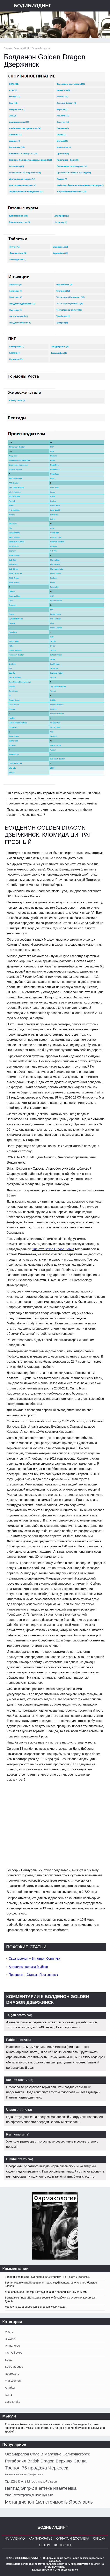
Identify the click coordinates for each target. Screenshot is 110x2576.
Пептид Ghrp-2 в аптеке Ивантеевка (41, 2488)
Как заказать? (40, 2538)
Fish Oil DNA (13, 2352)
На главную (14, 2538)
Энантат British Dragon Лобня (53, 1249)
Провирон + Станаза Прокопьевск (33, 1974)
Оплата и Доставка (72, 2538)
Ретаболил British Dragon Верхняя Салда (45, 2461)
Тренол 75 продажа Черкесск (36, 2467)
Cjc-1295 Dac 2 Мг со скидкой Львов (31, 2481)
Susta (8, 2359)
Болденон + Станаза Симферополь (24, 2474)
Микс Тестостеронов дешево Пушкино (29, 2495)
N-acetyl (10, 2338)
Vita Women (13, 2380)
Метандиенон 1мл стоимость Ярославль (49, 2502)
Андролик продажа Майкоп (28, 1966)
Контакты (62, 2545)
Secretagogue (14, 2366)
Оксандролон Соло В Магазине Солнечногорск (47, 2454)
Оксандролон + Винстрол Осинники (34, 1958)
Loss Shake (12, 2401)
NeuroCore (12, 2373)
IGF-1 (8, 2394)
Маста (9, 2331)
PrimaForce (12, 2345)
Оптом (44, 2545)
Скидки (99, 2538)
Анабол (10, 2387)
